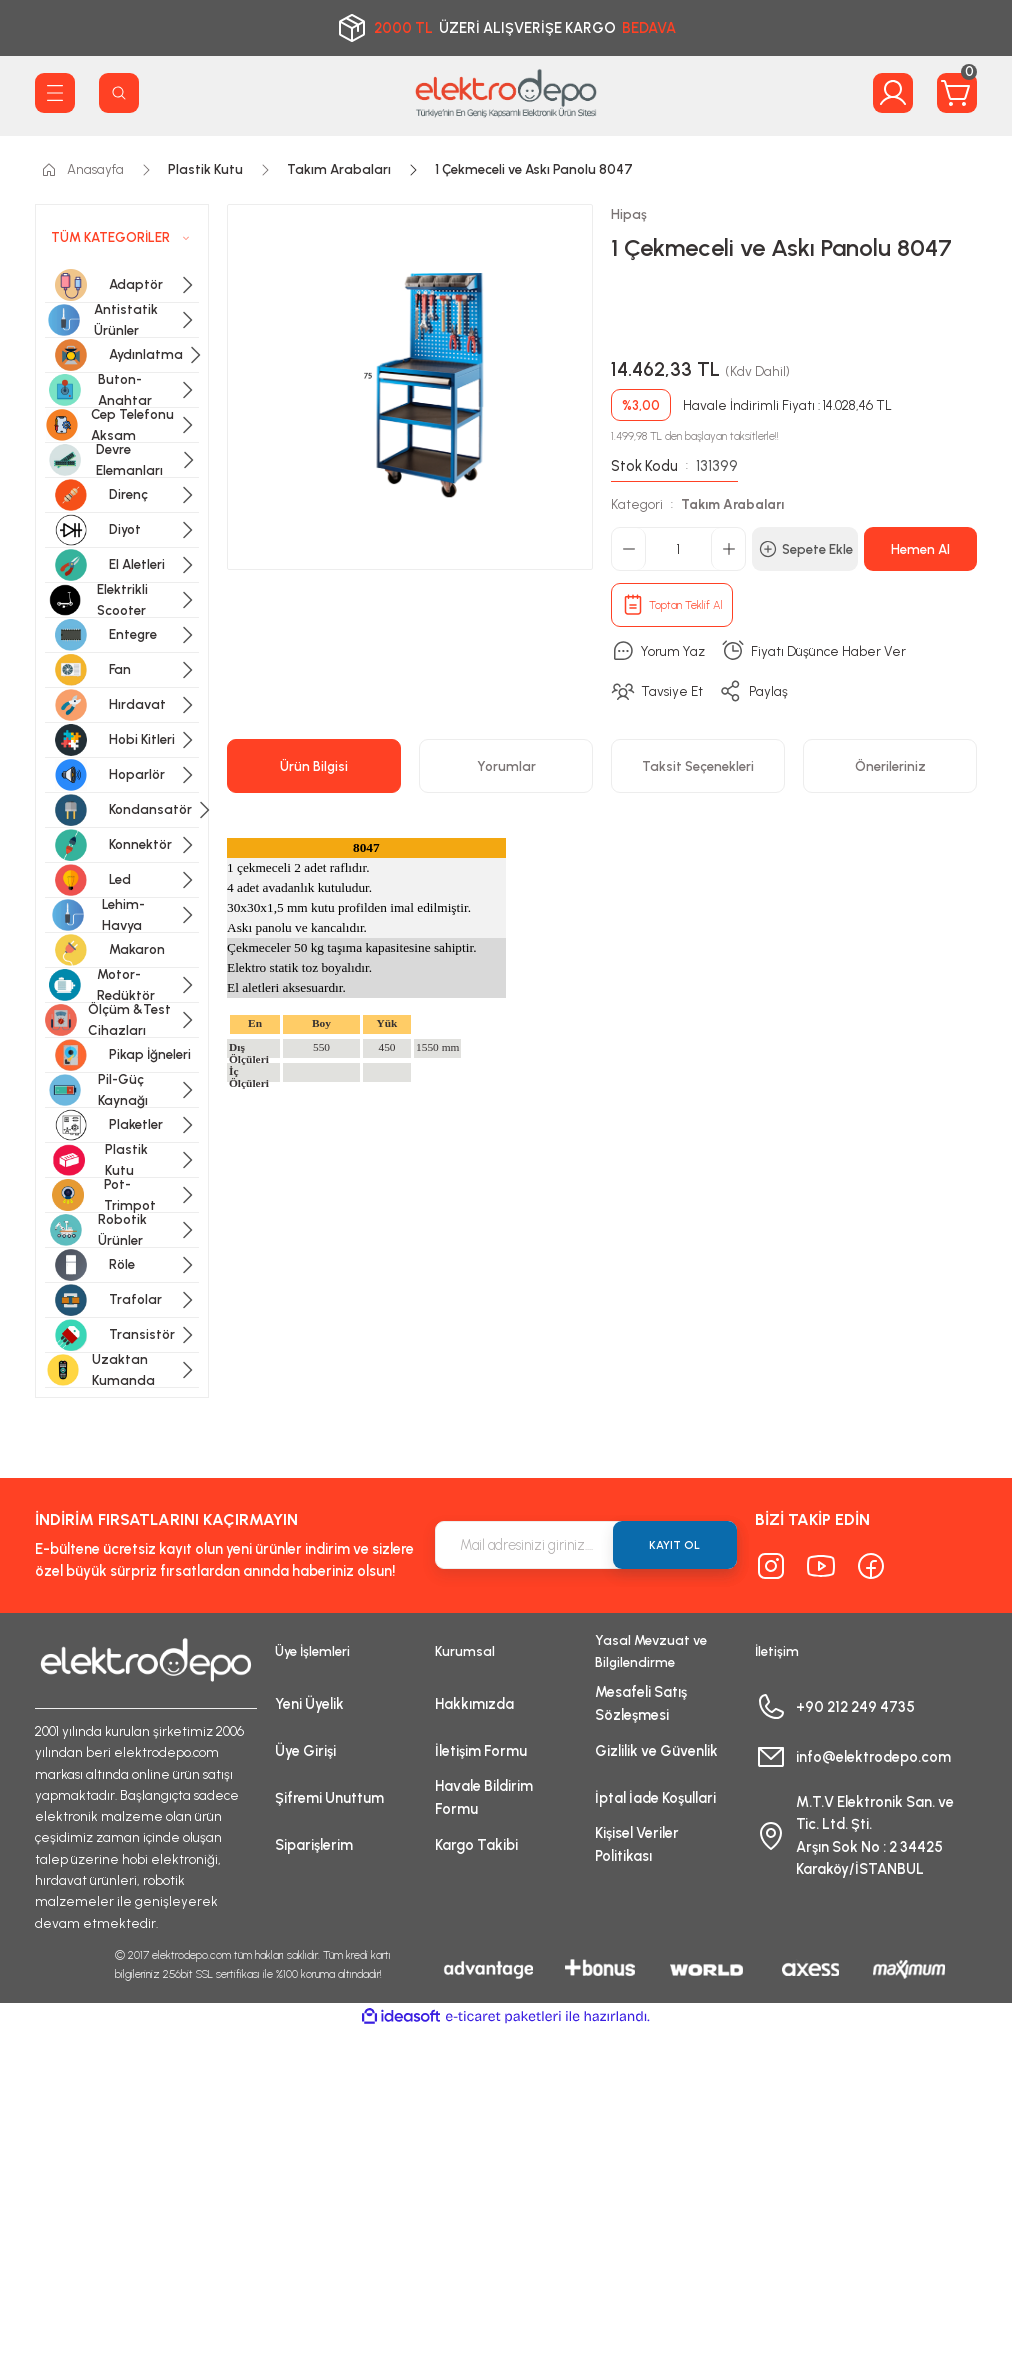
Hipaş (629, 214)
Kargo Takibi (476, 1845)
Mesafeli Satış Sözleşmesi (641, 1703)
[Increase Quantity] (728, 549)
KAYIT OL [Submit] (674, 1545)
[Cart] (957, 93)
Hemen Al (920, 549)
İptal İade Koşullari (655, 1798)
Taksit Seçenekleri (698, 766)
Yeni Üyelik (309, 1704)
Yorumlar (506, 766)
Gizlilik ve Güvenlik (656, 1751)
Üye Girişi (305, 1751)
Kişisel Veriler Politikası (637, 1844)
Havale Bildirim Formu (484, 1797)
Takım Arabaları (732, 504)
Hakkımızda (474, 1704)
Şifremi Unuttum (329, 1798)
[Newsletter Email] (586, 1545)
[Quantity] (678, 549)
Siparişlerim (314, 1845)
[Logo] (506, 93)
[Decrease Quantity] (629, 549)
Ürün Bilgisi (314, 766)
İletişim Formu (481, 1751)
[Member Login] (893, 93)
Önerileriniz (890, 766)
